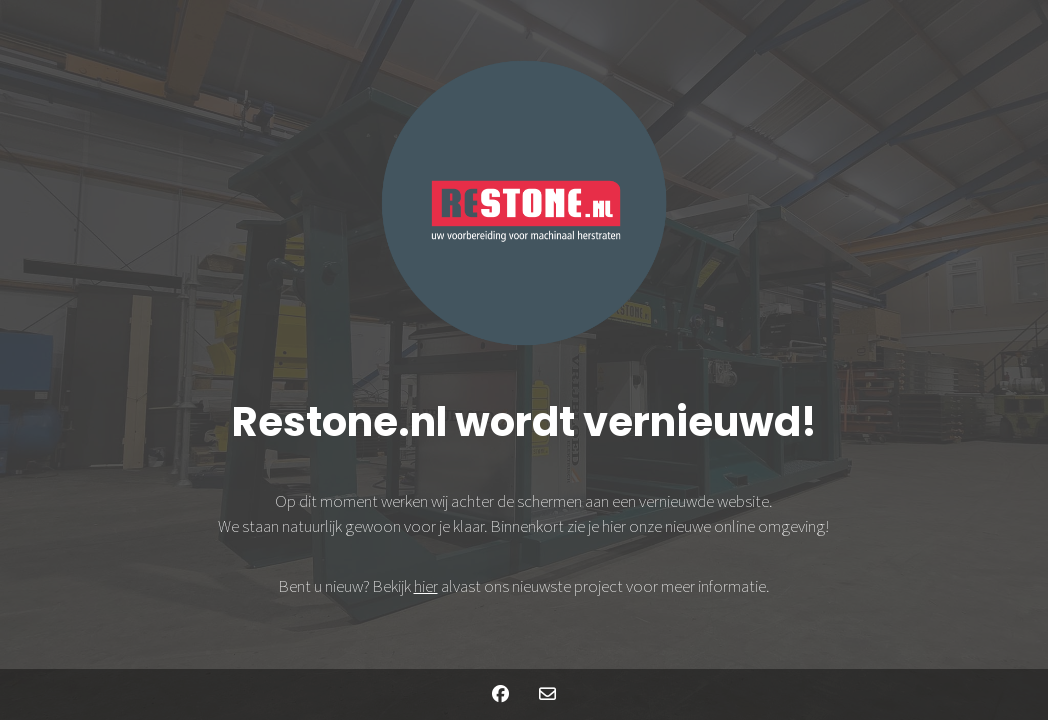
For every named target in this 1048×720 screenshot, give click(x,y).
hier (426, 586)
